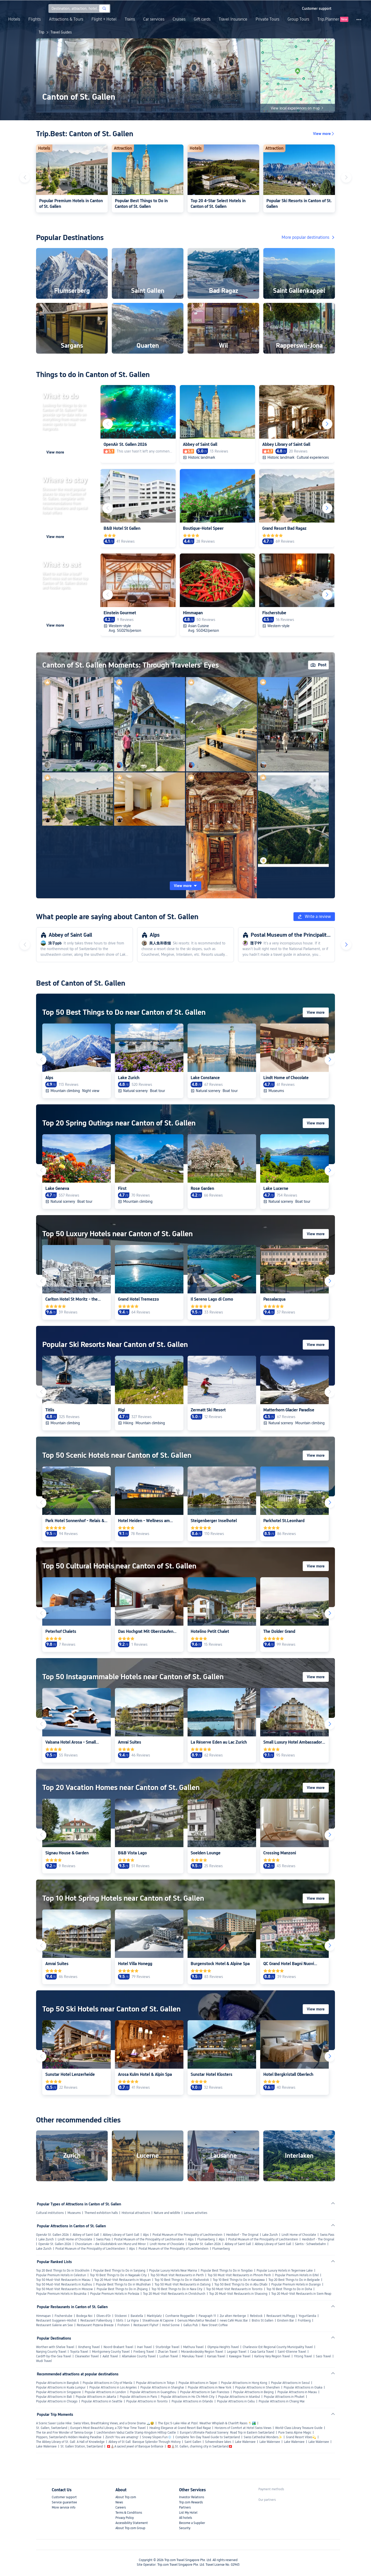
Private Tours (267, 19)
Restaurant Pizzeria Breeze (95, 2325)
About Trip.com (125, 2497)
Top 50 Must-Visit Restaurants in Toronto (234, 2289)
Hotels (14, 19)
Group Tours (298, 19)
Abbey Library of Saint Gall (121, 2235)
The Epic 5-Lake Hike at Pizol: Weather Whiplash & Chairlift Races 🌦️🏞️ (207, 2423)
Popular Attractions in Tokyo (155, 2383)
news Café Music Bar (234, 2320)
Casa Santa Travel (262, 2351)
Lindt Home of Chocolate (299, 2235)
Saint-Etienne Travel (292, 2351)
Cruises (179, 19)
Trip (41, 32)
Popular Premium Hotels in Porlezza (114, 2294)
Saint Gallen (192, 2442)
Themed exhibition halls (101, 2213)
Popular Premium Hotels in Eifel (297, 2275)
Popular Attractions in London (105, 2392)
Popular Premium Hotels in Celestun (61, 2275)
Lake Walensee (245, 2442)
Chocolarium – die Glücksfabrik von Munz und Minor (110, 2244)
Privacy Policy (124, 2518)
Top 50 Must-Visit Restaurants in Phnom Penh (239, 2275)
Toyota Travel (79, 2351)
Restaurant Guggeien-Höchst (56, 2320)
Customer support (64, 2497)
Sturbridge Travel (167, 2347)
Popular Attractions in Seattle (101, 2401)
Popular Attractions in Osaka (303, 2387)
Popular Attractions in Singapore (58, 2392)
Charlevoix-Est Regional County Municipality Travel (278, 2347)
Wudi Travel (44, 2361)
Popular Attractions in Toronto (147, 2401)
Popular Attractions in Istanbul (239, 2397)
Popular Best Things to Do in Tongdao (227, 2270)
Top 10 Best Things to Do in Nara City (176, 2289)
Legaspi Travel (236, 2351)
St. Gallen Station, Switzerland (82, 2446)
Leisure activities (195, 2213)
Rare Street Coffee (215, 2325)
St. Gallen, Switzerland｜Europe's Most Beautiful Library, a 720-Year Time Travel (91, 2428)
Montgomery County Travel (111, 2351)
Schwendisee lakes (218, 2442)
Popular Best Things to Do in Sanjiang (119, 2270)
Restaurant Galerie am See (54, 2325)
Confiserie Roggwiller (180, 2316)
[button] (293, 8)
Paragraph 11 (207, 2316)
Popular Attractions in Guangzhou (153, 2392)
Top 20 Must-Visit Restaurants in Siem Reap (301, 2294)
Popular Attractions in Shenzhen (257, 2387)
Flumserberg (206, 2239)
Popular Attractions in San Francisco (204, 2392)
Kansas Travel (216, 2356)
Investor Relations (191, 2497)
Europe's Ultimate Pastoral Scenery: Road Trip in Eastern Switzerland (227, 2432)
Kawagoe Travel (239, 2356)
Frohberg (304, 2320)
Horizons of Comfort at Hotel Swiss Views (243, 2428)
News (119, 2502)
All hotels (185, 2518)
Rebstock (256, 2316)
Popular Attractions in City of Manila (107, 2383)
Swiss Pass (327, 2235)
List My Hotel (188, 2512)
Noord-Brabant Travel (118, 2347)
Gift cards (202, 19)
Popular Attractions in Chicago (57, 2401)
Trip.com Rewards (191, 2502)
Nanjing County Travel (51, 2351)
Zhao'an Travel (167, 2351)
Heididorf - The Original (242, 2235)
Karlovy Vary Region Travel (272, 2356)
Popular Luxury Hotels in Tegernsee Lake (285, 2270)
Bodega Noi (84, 2316)
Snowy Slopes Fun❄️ (157, 2437)
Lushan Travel (168, 2356)
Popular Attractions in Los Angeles (113, 2387)
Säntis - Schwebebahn (310, 2244)
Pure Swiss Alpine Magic (294, 2432)
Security (184, 2528)
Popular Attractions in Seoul (290, 2383)
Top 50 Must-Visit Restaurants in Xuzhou (64, 2284)
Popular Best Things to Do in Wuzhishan (123, 2284)
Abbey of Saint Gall (86, 2235)
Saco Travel (323, 2356)
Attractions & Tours (66, 19)
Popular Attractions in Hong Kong (244, 2383)
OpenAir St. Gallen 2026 (52, 2235)
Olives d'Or (103, 2316)
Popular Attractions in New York (209, 2387)
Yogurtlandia (307, 2316)
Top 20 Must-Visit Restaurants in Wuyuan (122, 2280)
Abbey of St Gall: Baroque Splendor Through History (144, 2442)
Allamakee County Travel (139, 2356)
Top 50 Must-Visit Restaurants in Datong (182, 2284)
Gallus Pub (190, 2325)
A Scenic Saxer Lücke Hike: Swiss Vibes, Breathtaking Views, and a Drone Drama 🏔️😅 (95, 2423)
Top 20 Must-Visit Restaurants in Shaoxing (238, 2294)
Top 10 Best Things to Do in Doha (289, 2289)
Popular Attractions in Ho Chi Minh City (187, 2397)
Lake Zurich (270, 2235)
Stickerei (121, 2316)
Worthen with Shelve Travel (55, 2347)
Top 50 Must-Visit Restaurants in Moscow (64, 2289)
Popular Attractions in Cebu (236, 2401)
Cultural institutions (50, 2213)
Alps (146, 2235)
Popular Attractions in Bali (54, 2397)
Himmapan (43, 2316)
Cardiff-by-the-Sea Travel (53, 2356)
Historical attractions (136, 2213)
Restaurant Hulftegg (280, 2316)
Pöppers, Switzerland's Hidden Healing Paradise (69, 2437)
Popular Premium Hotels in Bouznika (61, 2294)
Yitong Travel (303, 2356)
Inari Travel (144, 2347)
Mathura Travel (193, 2347)
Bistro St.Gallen (262, 2320)
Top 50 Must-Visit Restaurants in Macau (63, 2280)
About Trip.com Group (130, 2528)
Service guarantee (64, 2502)
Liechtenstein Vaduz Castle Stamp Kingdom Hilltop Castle (136, 2432)
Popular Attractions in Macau (297, 2392)
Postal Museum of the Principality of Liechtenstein (187, 2235)
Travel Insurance (233, 19)
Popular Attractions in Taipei (198, 2383)
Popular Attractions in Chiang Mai (282, 2401)
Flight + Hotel (103, 19)
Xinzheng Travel (89, 2347)
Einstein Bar (285, 2320)
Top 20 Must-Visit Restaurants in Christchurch (174, 2294)
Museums (74, 2213)
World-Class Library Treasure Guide (299, 2428)
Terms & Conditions (128, 2512)
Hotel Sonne (171, 2325)
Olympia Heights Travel (223, 2347)
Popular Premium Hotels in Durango (296, 2284)
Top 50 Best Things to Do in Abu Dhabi (240, 2284)
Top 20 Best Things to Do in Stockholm (62, 2270)
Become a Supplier (192, 2523)
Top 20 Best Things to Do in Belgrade (294, 2280)
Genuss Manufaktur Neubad (197, 2320)
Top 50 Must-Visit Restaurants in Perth (177, 2275)
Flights (34, 19)
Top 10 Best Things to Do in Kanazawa (239, 2280)
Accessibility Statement (131, 2523)
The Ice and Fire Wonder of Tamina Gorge (64, 2432)
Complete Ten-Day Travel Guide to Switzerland (207, 2437)
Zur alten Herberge (233, 2316)
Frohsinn (123, 2325)
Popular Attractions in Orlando (192, 2401)
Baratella (137, 2316)
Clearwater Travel (87, 2356)
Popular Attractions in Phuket (284, 2397)
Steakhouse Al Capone (158, 2320)
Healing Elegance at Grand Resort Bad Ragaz (180, 2428)
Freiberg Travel (143, 2351)
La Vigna (133, 2320)
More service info (63, 2507)
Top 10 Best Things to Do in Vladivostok (182, 2280)
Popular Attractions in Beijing (253, 2392)
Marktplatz (154, 2316)
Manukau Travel (192, 2356)
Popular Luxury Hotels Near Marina (173, 2270)
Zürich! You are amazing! (121, 2437)
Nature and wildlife (167, 2213)
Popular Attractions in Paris (138, 2397)
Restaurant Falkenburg (96, 2320)
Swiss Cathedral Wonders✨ (263, 2437)
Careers (120, 2507)
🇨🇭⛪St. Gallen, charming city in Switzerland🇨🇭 (199, 2446)
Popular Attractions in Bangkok (57, 2383)
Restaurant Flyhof (145, 2325)
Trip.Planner (328, 19)
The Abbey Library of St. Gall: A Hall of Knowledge (70, 2442)
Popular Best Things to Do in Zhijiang (122, 2289)
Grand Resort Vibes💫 (301, 2437)
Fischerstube (63, 2316)
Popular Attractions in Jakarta (96, 2397)
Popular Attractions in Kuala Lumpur (61, 2387)
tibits (119, 2320)
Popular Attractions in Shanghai (162, 2387)
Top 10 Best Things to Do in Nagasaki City (118, 2275)
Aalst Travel (110, 2356)
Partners (185, 2507)
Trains (130, 19)
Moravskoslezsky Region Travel (202, 2351)
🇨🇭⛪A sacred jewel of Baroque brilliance (135, 2446)
